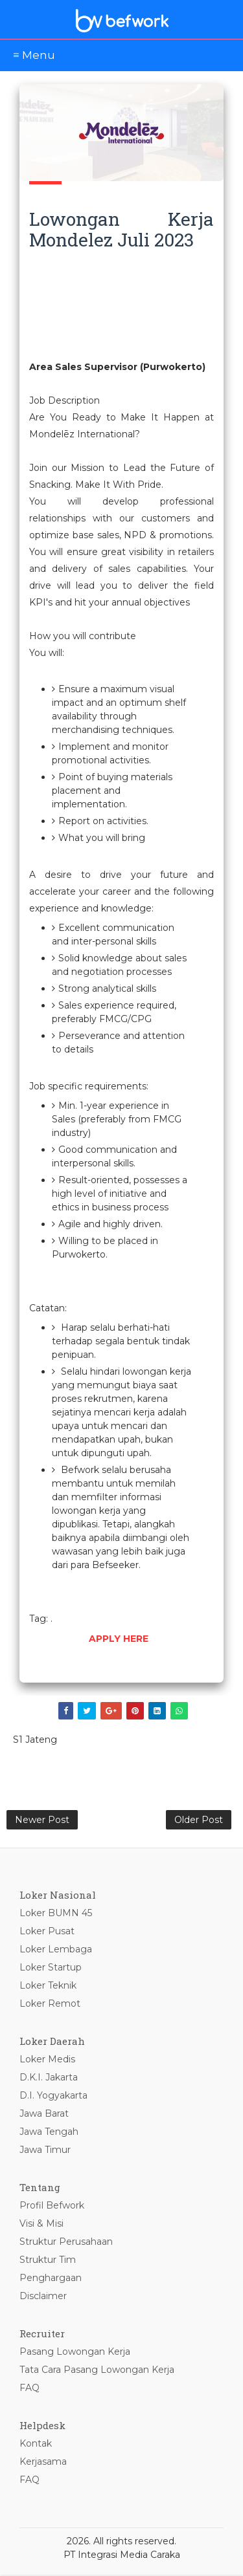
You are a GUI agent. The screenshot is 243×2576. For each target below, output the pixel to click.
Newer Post (42, 1820)
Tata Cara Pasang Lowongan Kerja (96, 2371)
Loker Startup (50, 1968)
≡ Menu (34, 55)
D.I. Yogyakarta (53, 2096)
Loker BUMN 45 (55, 1914)
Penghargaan (50, 2279)
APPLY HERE (118, 1638)
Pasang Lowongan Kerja (74, 2353)
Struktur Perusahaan (66, 2243)
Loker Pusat (47, 1932)
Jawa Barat (44, 2115)
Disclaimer (43, 2297)
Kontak (35, 2444)
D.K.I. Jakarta (48, 2078)
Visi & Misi (41, 2225)
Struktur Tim (47, 2261)
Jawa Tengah (48, 2133)
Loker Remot (49, 2005)
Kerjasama (43, 2463)
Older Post (198, 1820)
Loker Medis (47, 2060)
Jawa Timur (45, 2151)
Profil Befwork (51, 2206)
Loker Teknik (47, 1986)
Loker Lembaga (55, 1950)
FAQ (29, 2389)
